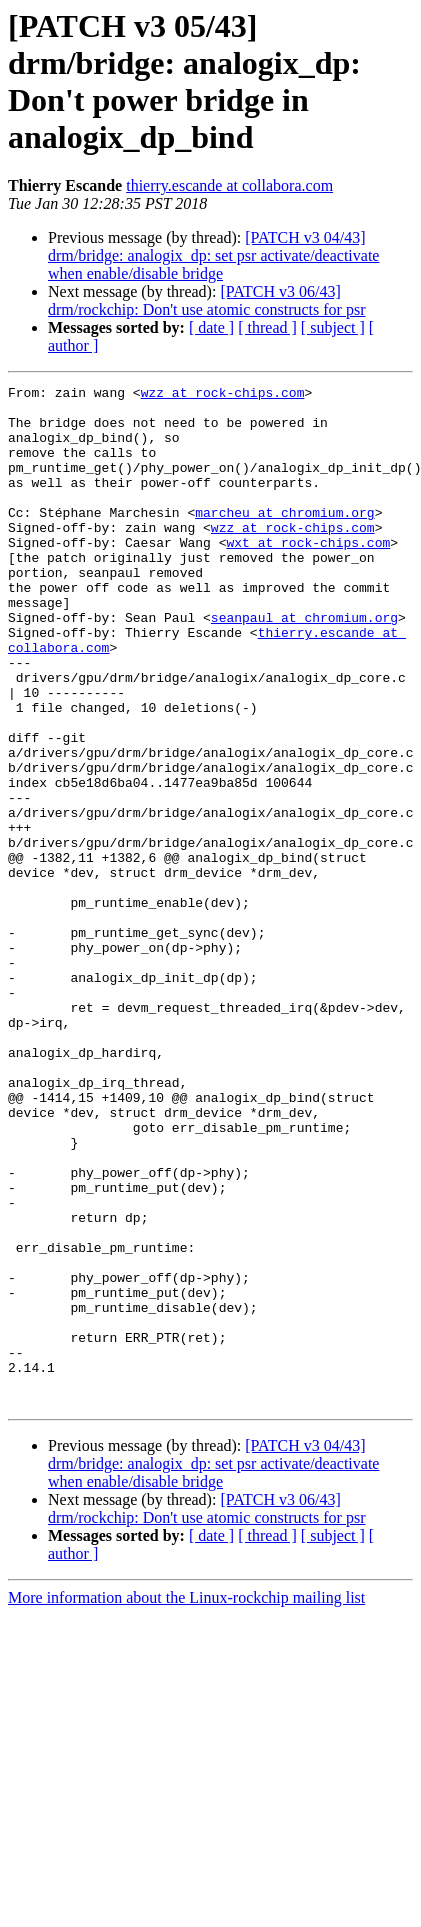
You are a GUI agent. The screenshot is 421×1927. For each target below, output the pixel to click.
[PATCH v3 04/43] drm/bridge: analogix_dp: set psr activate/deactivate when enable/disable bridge (213, 255)
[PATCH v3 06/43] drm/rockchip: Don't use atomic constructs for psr (206, 300)
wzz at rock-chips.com (223, 395)
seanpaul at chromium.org (304, 665)
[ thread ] (267, 327)
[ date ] (211, 327)
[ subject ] (333, 327)
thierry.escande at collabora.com (229, 185)
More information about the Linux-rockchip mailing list (186, 1801)
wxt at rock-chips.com (308, 575)
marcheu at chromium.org (284, 539)
